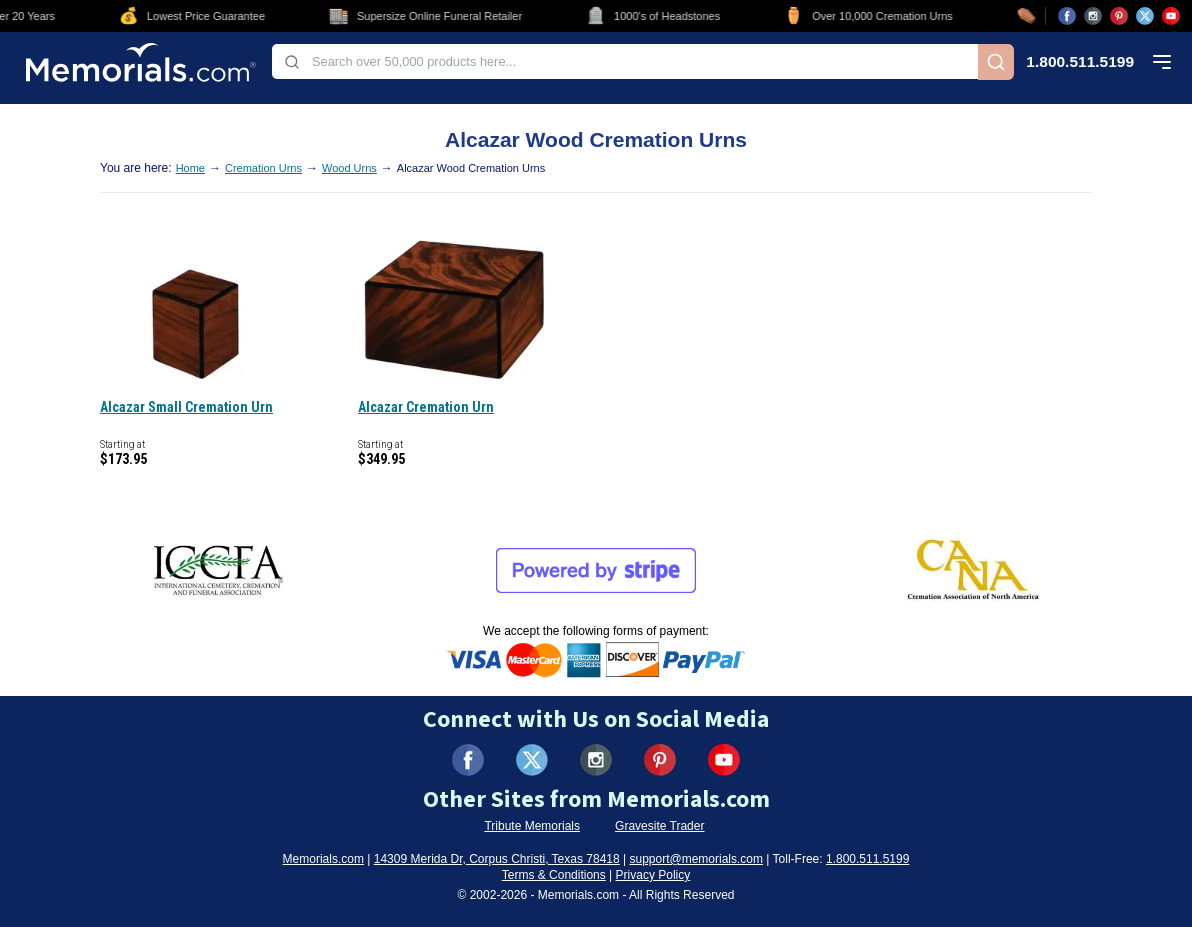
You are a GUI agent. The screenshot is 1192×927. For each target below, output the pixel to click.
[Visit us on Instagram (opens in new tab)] (1093, 16)
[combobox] (625, 61)
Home (190, 168)
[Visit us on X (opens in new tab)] (1145, 16)
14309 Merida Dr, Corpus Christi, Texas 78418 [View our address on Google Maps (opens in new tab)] (497, 859)
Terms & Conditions (554, 875)
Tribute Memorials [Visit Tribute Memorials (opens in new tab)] (532, 826)
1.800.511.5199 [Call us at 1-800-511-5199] (1080, 61)
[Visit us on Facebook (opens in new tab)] (1067, 16)
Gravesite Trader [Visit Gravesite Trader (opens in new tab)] (659, 826)
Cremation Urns (263, 168)
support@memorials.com (696, 859)
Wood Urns (349, 168)
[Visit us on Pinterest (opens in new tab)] (1119, 16)
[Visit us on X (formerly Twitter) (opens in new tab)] (532, 760)
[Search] (996, 62)
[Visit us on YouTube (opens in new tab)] (1171, 16)
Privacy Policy (653, 875)
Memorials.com (323, 859)
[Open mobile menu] (1162, 62)
